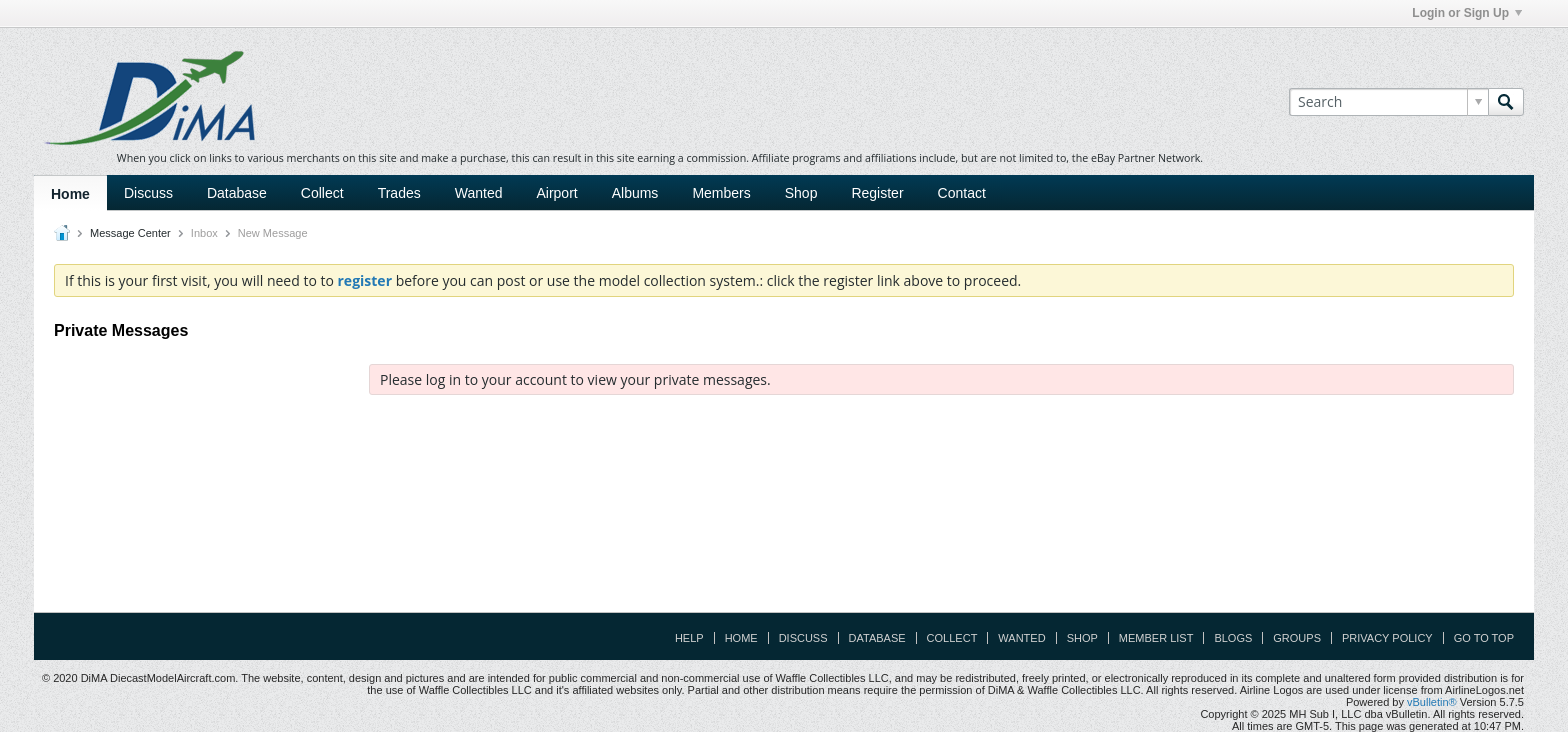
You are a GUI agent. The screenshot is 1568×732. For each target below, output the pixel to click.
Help (689, 638)
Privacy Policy (1387, 638)
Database (237, 193)
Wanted (479, 193)
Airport (556, 193)
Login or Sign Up (1467, 13)
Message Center (130, 233)
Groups (1297, 638)
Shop (801, 193)
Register (877, 193)
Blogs (1233, 638)
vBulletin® (1432, 702)
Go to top (1484, 638)
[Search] (1388, 102)
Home (70, 194)
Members (721, 193)
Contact (962, 193)
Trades (399, 193)
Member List (1156, 638)
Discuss (148, 193)
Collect (322, 193)
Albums (635, 193)
